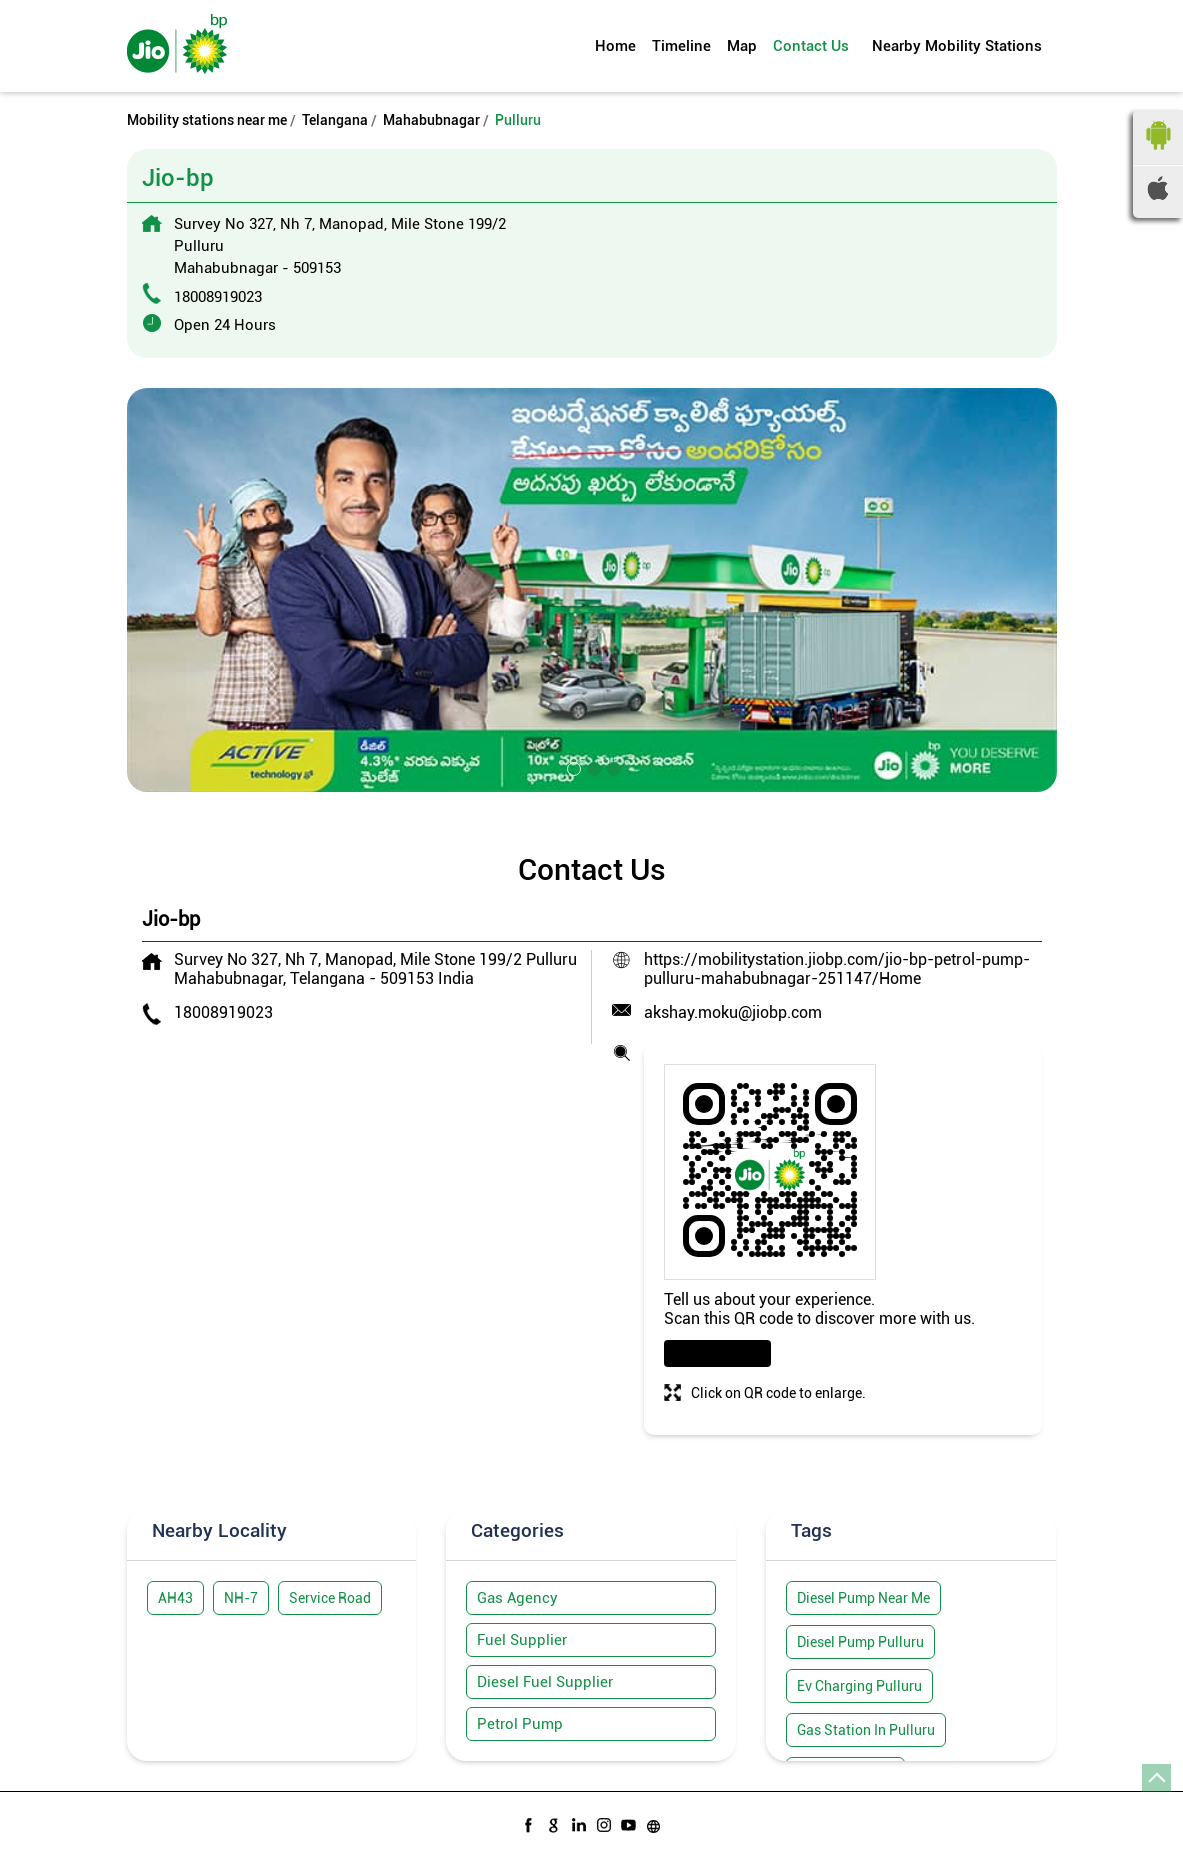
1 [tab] (572, 767)
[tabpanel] (592, 590)
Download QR (717, 1353)
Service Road (330, 1598)
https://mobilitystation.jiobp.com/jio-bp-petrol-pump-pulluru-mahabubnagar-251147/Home (837, 969)
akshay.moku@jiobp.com (733, 1012)
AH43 (175, 1598)
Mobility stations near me (207, 120)
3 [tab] (612, 767)
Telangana (335, 120)
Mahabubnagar (431, 120)
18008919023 (218, 297)
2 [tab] (592, 767)
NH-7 (241, 1598)
